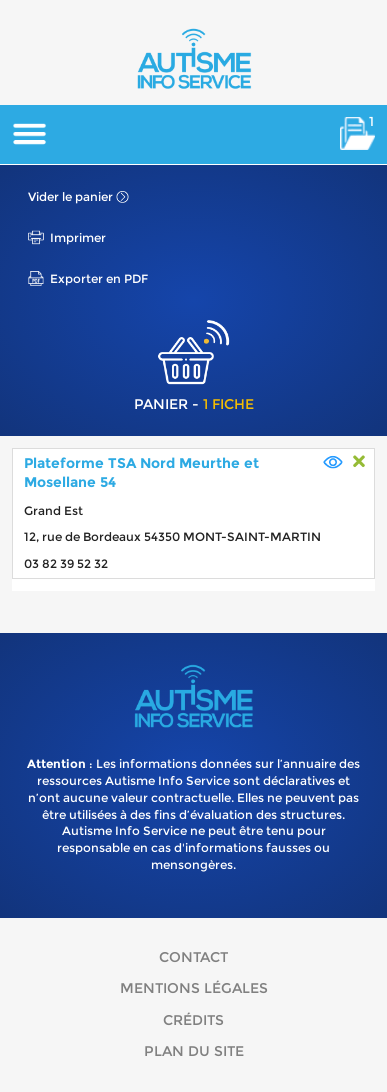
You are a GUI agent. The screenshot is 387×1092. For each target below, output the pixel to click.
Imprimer (78, 237)
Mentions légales (194, 988)
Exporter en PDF (99, 278)
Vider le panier (70, 196)
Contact (193, 957)
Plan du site (194, 1051)
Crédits (193, 1020)
